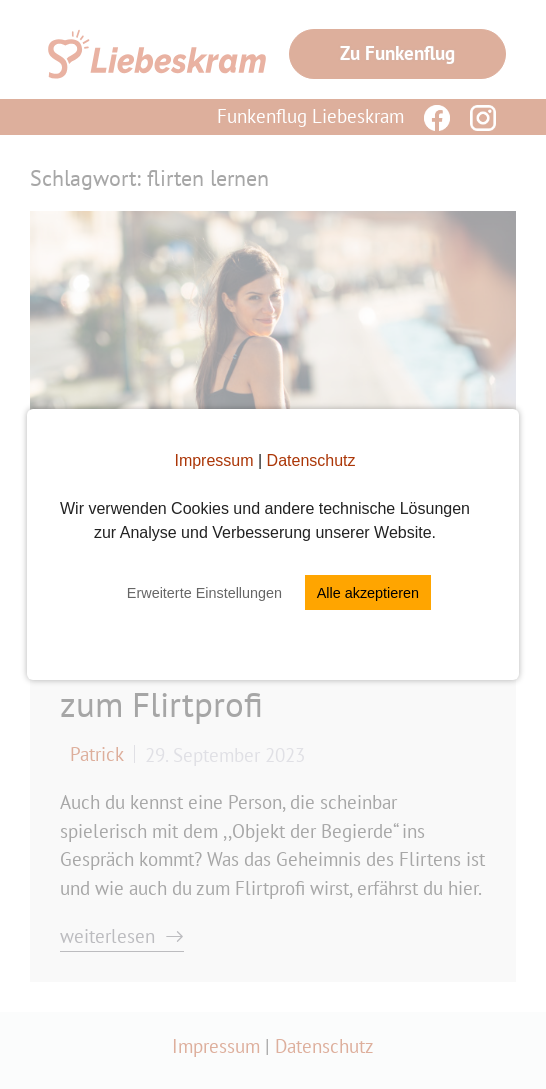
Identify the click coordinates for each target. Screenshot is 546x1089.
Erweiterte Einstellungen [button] (204, 593)
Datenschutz (311, 460)
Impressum (213, 460)
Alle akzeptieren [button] (368, 593)
